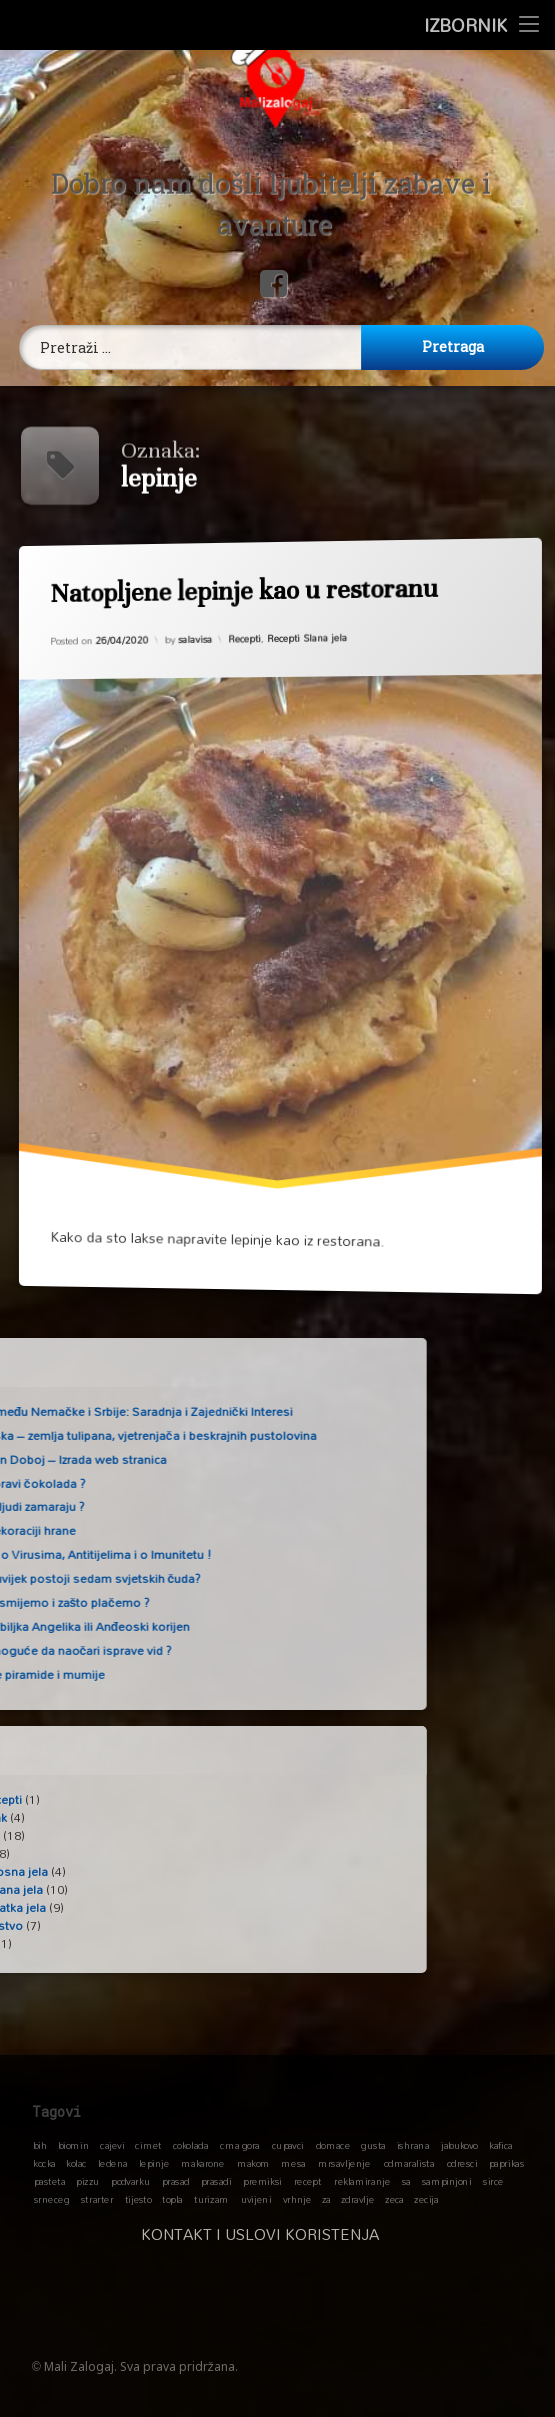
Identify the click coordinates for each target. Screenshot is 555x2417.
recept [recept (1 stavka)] (308, 2181)
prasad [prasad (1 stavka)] (176, 2181)
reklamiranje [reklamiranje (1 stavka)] (362, 2181)
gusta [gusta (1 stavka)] (373, 2145)
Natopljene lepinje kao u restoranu (240, 589)
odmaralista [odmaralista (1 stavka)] (409, 2163)
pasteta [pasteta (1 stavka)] (50, 2181)
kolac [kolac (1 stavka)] (76, 2163)
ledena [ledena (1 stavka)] (113, 2163)
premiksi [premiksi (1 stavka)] (262, 2181)
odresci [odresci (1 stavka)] (462, 2163)
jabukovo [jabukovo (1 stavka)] (459, 2145)
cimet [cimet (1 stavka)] (148, 2145)
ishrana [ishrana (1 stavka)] (413, 2145)
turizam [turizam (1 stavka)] (211, 2199)
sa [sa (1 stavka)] (406, 2181)
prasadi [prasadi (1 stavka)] (216, 2181)
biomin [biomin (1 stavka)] (74, 2145)
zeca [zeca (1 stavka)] (394, 2199)
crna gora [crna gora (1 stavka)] (240, 2145)
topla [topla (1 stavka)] (172, 2199)
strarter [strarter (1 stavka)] (97, 2199)
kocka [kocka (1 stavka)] (44, 2163)
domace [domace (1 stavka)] (333, 2145)
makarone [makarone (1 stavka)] (202, 2163)
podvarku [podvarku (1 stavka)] (130, 2181)
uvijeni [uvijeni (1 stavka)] (256, 2199)
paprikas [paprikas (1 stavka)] (506, 2163)
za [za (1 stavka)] (326, 2199)
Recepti (244, 637)
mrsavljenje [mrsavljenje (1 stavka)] (344, 2163)
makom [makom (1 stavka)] (253, 2163)
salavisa (194, 636)
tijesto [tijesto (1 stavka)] (138, 2199)
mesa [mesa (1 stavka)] (293, 2163)
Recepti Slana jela (307, 637)
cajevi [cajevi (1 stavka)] (112, 2145)
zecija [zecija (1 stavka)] (426, 2199)
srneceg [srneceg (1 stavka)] (51, 2199)
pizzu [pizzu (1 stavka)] (87, 2181)
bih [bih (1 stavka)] (40, 2145)
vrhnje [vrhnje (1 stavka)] (297, 2199)
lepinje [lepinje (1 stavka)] (154, 2163)
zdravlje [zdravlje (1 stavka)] (357, 2199)
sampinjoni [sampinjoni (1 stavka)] (447, 2181)
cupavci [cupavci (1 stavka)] (288, 2145)
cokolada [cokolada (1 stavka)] (190, 2145)
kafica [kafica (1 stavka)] (500, 2145)
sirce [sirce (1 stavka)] (493, 2181)
